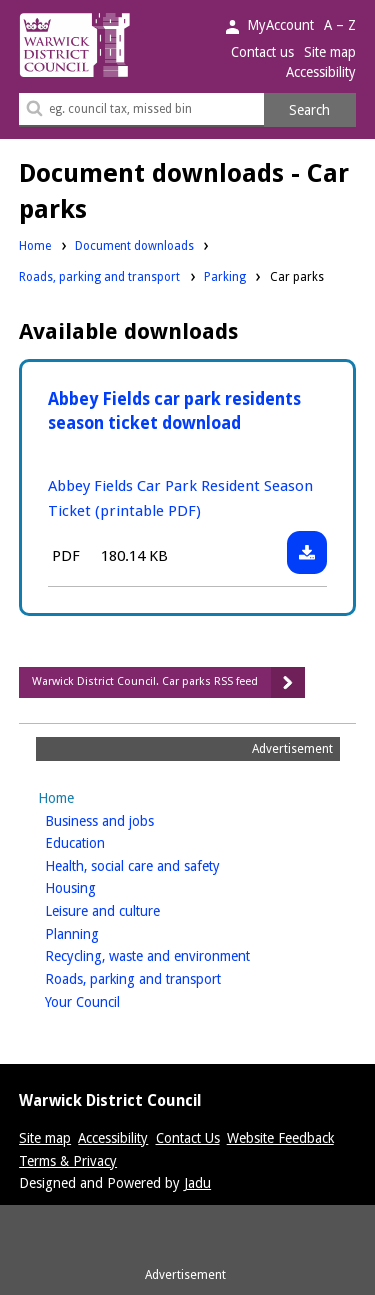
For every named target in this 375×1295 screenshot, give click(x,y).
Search (309, 110)
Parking (225, 276)
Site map (330, 52)
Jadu (197, 1183)
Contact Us (188, 1138)
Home (35, 246)
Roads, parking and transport (99, 276)
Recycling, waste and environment (179, 954)
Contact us (262, 52)
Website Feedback (280, 1138)
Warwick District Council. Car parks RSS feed (145, 681)
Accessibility (321, 72)
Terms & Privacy (68, 1161)
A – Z (340, 25)
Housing (102, 886)
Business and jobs (131, 819)
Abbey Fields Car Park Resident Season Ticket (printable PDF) (180, 498)
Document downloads (134, 246)
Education (106, 841)
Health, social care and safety (164, 864)
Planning (103, 932)
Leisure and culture (134, 909)
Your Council (114, 1000)
